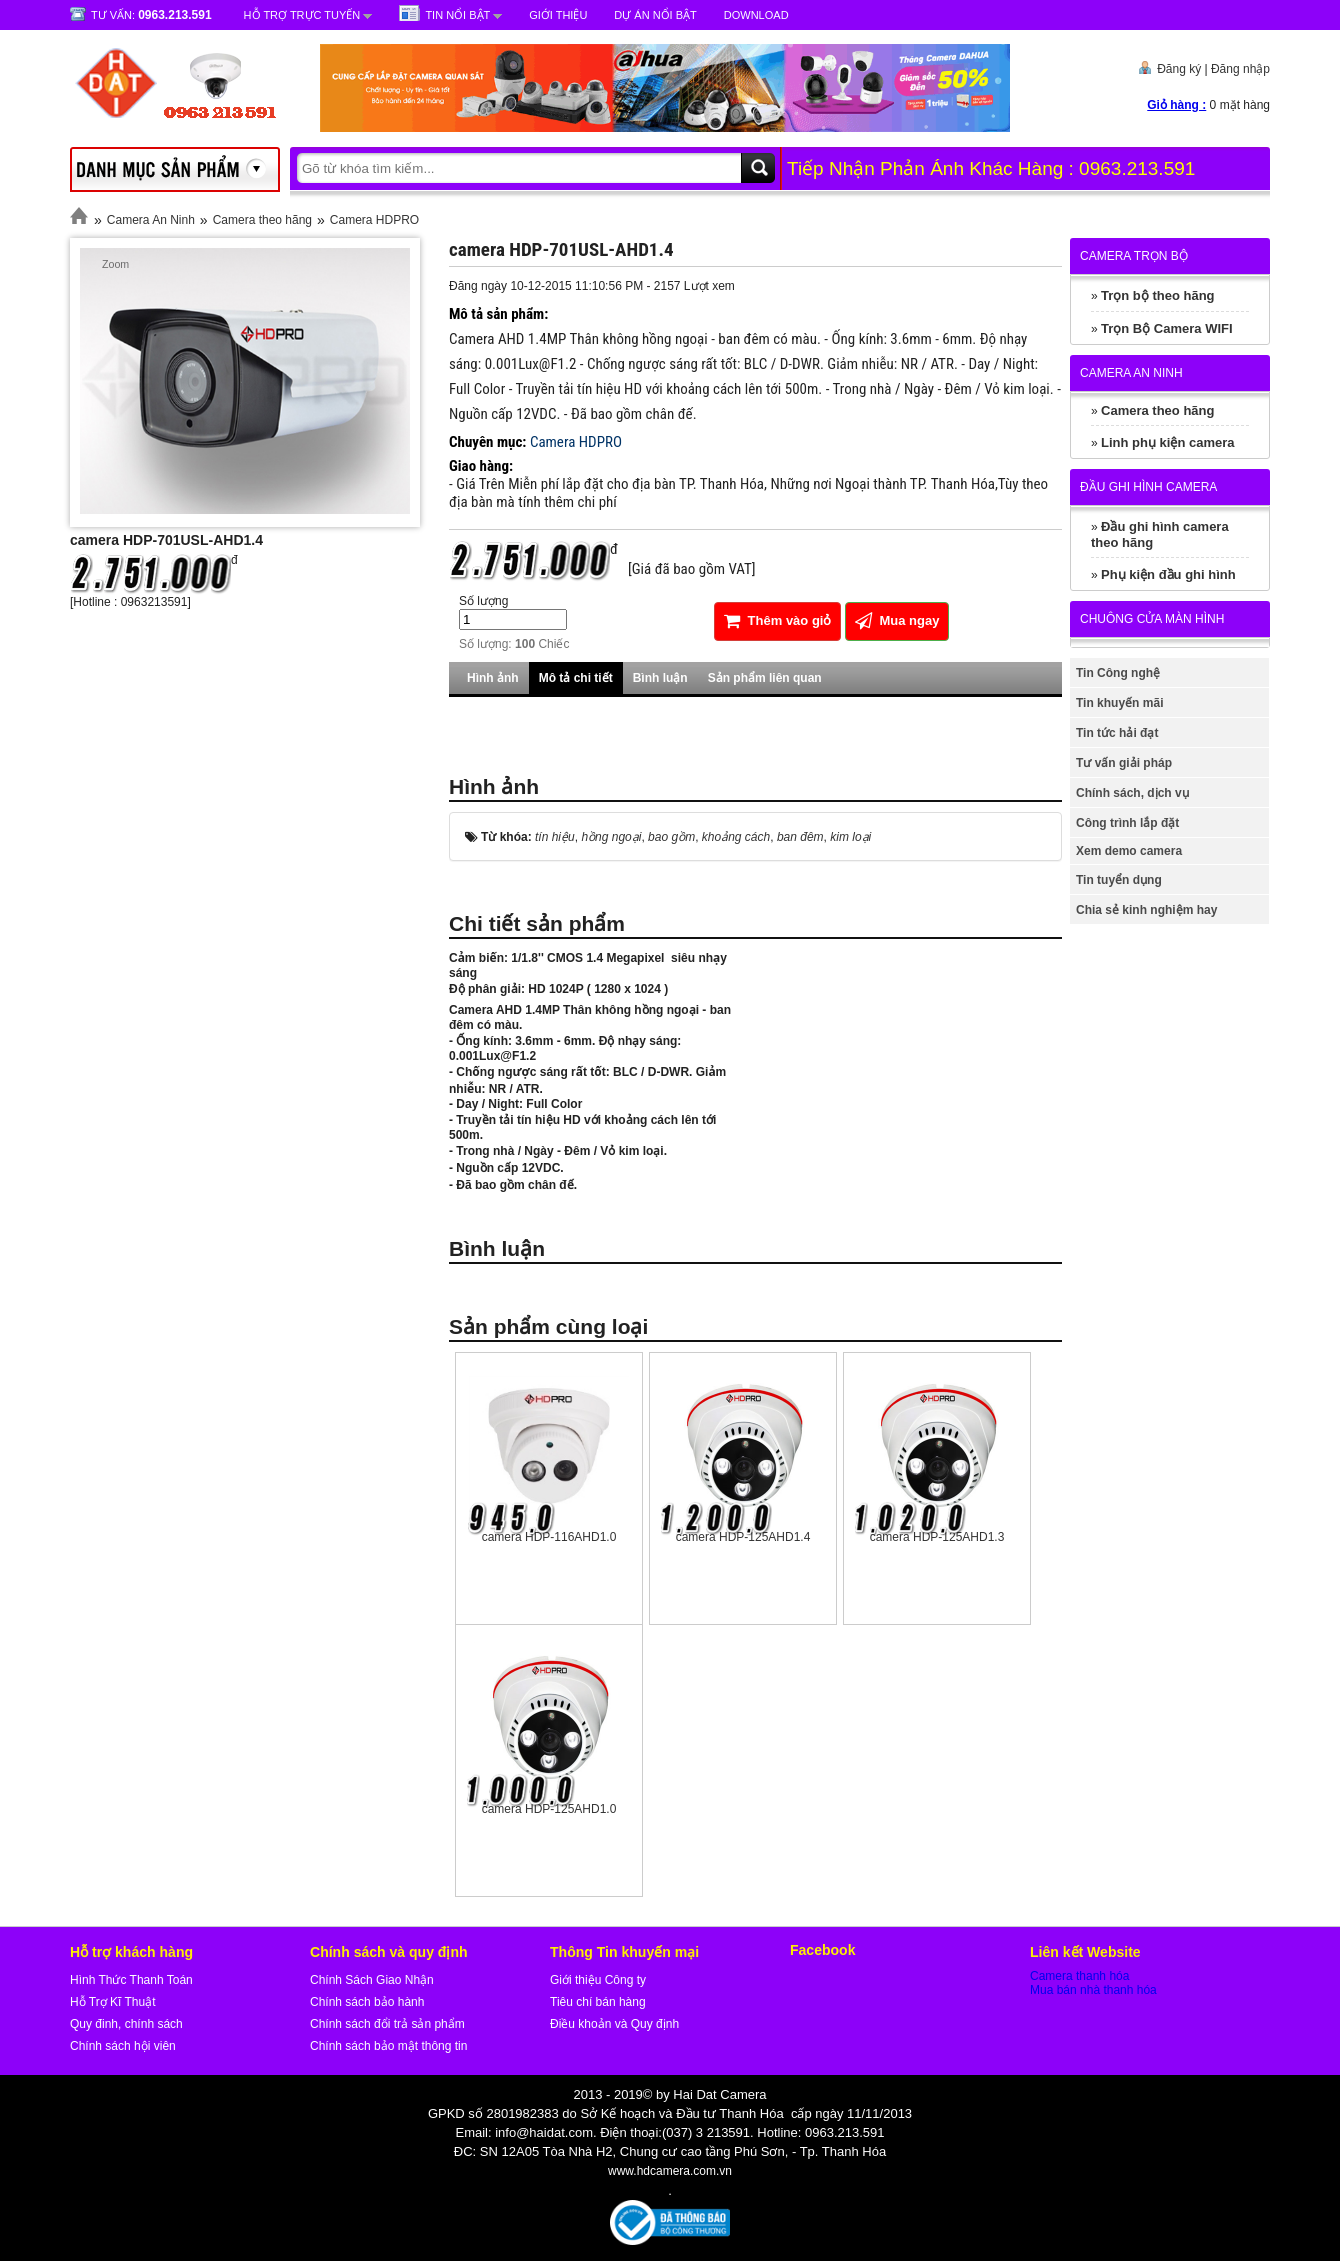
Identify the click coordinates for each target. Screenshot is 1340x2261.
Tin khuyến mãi (1119, 703)
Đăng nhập (1240, 69)
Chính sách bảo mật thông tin (388, 2046)
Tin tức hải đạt (1117, 733)
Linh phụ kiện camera (1167, 442)
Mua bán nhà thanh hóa (1093, 1990)
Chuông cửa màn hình (1152, 619)
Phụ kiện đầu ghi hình (1168, 574)
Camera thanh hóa (1079, 1976)
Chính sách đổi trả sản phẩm (387, 2024)
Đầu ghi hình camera (1148, 487)
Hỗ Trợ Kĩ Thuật (112, 2002)
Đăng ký (1179, 69)
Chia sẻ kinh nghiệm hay (1146, 910)
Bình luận (660, 678)
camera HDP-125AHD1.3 (937, 1537)
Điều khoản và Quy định (614, 2024)
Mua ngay (897, 620)
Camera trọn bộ (1134, 256)
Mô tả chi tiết (576, 678)
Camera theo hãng (262, 220)
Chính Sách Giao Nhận (372, 1980)
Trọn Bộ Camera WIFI (1167, 328)
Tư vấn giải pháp (1124, 763)
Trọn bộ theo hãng (1158, 295)
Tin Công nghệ (1118, 673)
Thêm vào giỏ (777, 620)
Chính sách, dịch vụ (1132, 793)
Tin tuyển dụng (1119, 880)
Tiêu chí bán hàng (598, 2002)
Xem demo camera (1129, 851)
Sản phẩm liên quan (765, 678)
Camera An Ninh (151, 220)
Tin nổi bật (457, 15)
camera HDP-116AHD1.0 (549, 1537)
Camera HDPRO (374, 220)
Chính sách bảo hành (367, 2002)
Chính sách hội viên (123, 2046)
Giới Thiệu (558, 15)
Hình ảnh (493, 678)
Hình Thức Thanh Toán (131, 1980)
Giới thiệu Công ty (598, 1980)
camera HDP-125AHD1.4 (743, 1537)
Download (756, 15)
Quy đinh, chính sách (126, 2024)
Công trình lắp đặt (1127, 823)
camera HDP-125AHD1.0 (549, 1809)
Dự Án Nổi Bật (655, 15)
